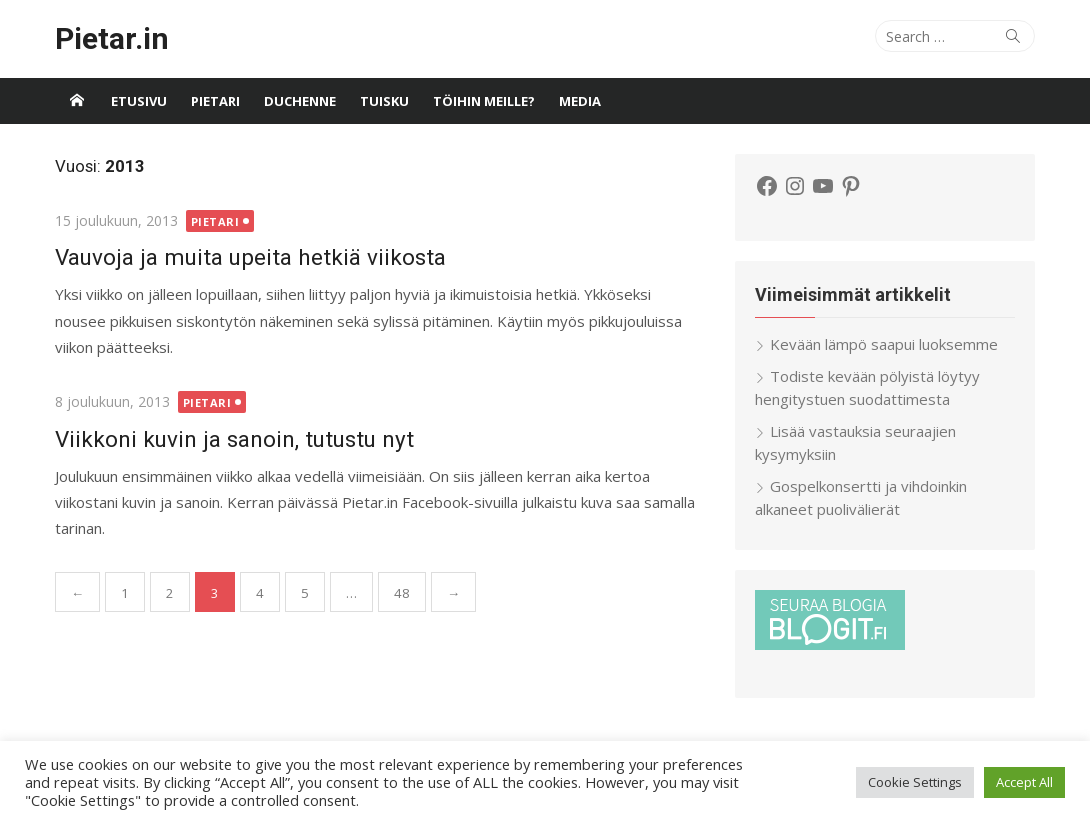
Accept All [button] (1024, 782)
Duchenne (300, 101)
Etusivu (139, 101)
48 (402, 593)
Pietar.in (112, 38)
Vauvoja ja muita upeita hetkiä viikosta (250, 257)
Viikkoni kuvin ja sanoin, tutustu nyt (234, 439)
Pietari (215, 101)
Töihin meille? (484, 101)
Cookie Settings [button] (915, 782)
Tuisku (384, 101)
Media (580, 101)
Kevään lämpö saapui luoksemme (884, 344)
